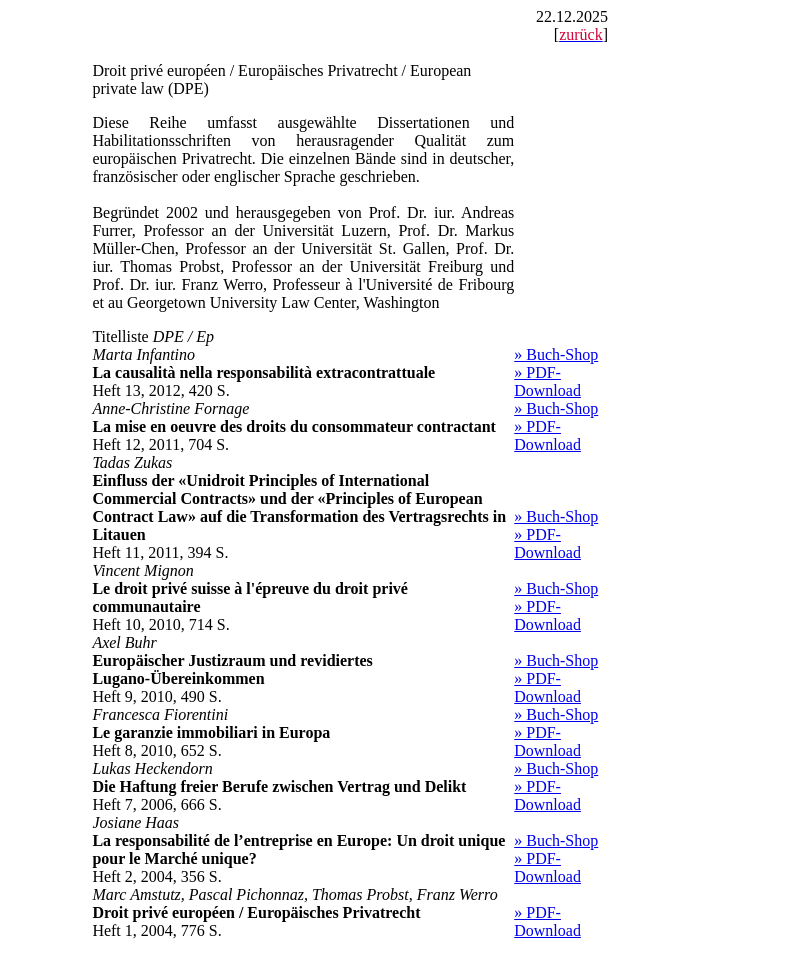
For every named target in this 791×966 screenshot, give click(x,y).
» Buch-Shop (556, 354)
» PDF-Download (547, 381)
